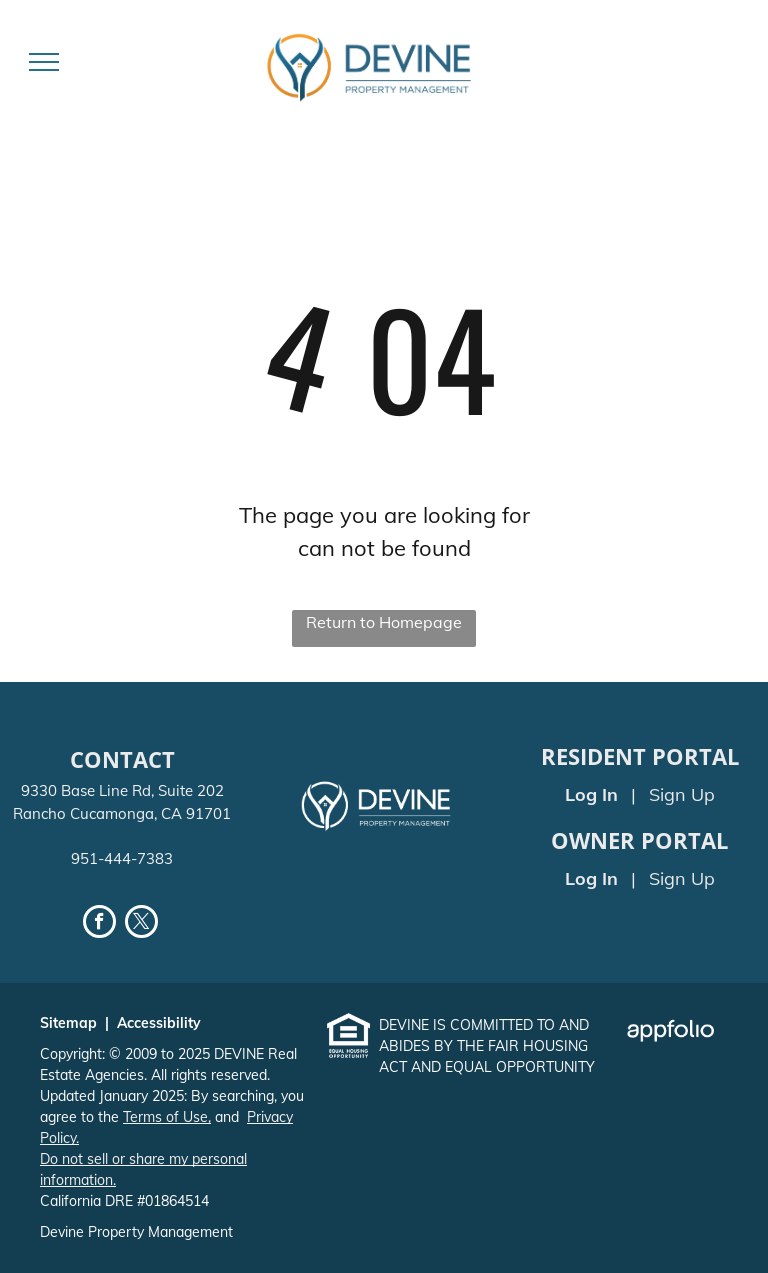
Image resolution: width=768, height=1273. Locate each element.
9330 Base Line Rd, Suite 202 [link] (122, 790)
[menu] (44, 62)
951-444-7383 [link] (122, 858)
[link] (348, 1026)
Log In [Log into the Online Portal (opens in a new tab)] (591, 794)
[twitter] (141, 924)
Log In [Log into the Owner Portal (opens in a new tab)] (591, 878)
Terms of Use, (167, 1117)
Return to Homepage (384, 622)
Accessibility (159, 1023)
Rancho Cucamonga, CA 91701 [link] (122, 813)
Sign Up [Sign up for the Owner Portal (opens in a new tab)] (682, 878)
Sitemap (68, 1023)
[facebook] (99, 924)
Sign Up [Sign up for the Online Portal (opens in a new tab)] (682, 794)
